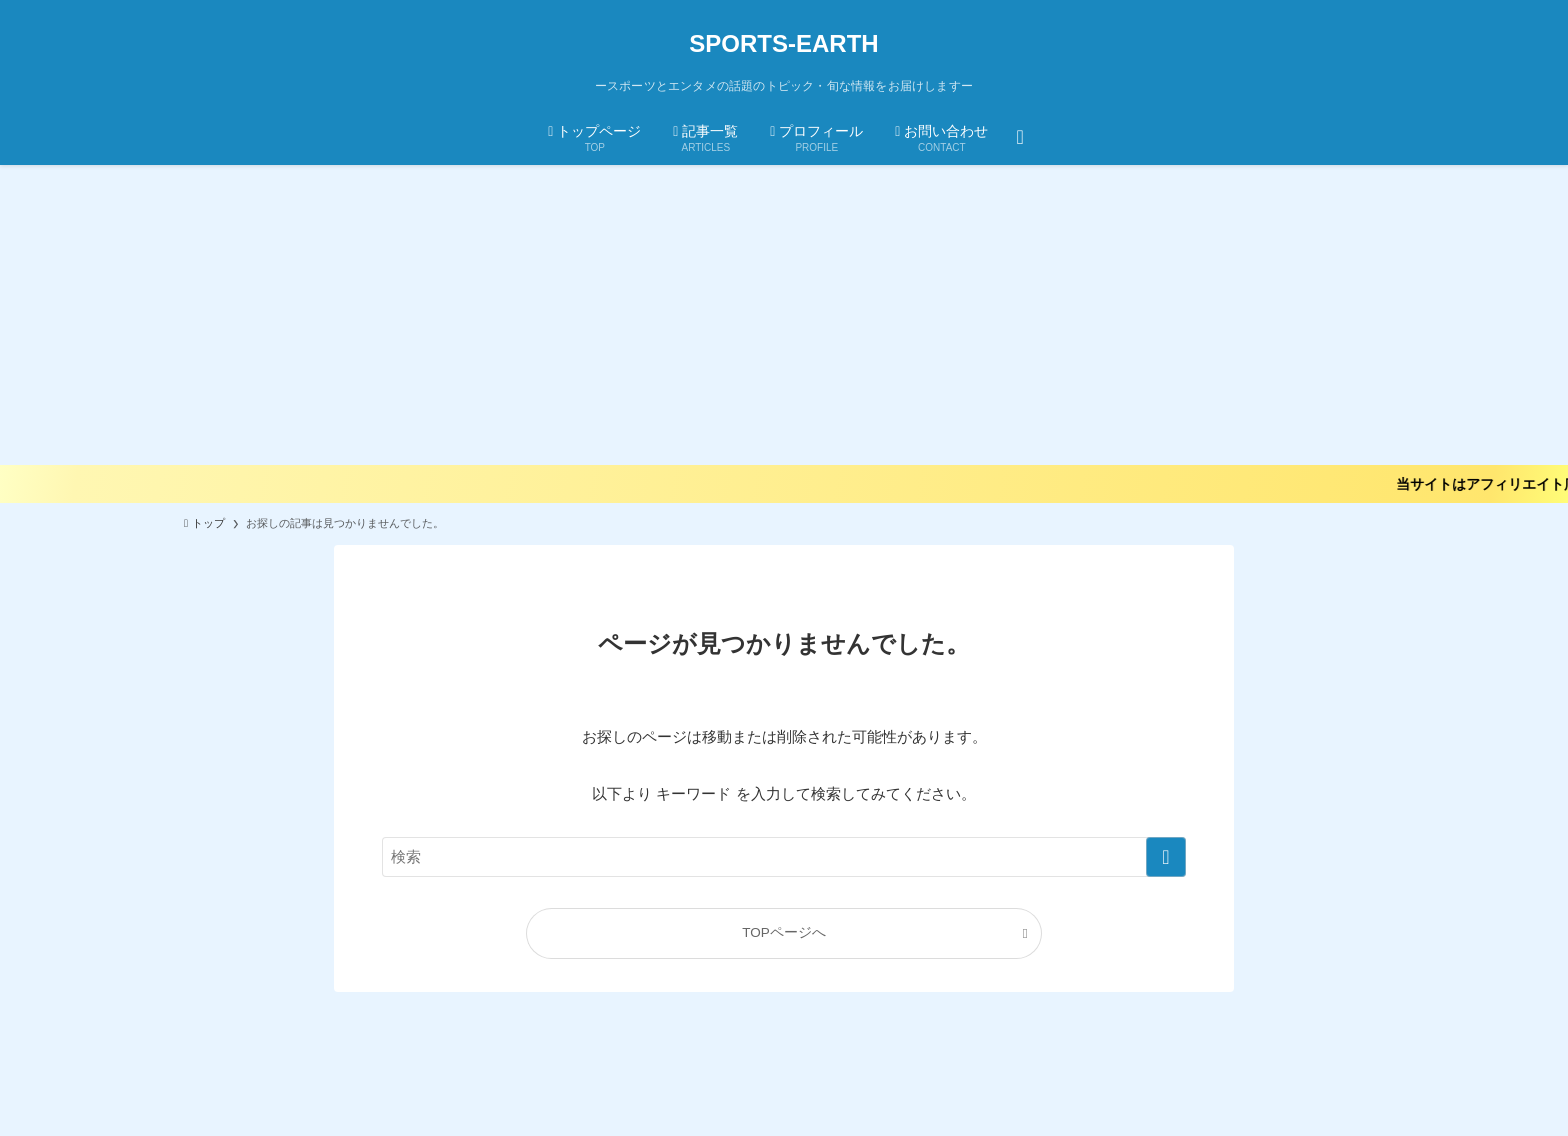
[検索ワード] (784, 857)
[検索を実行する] (1166, 857)
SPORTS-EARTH (783, 44)
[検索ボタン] (1019, 136)
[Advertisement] (784, 315)
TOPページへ (784, 932)
